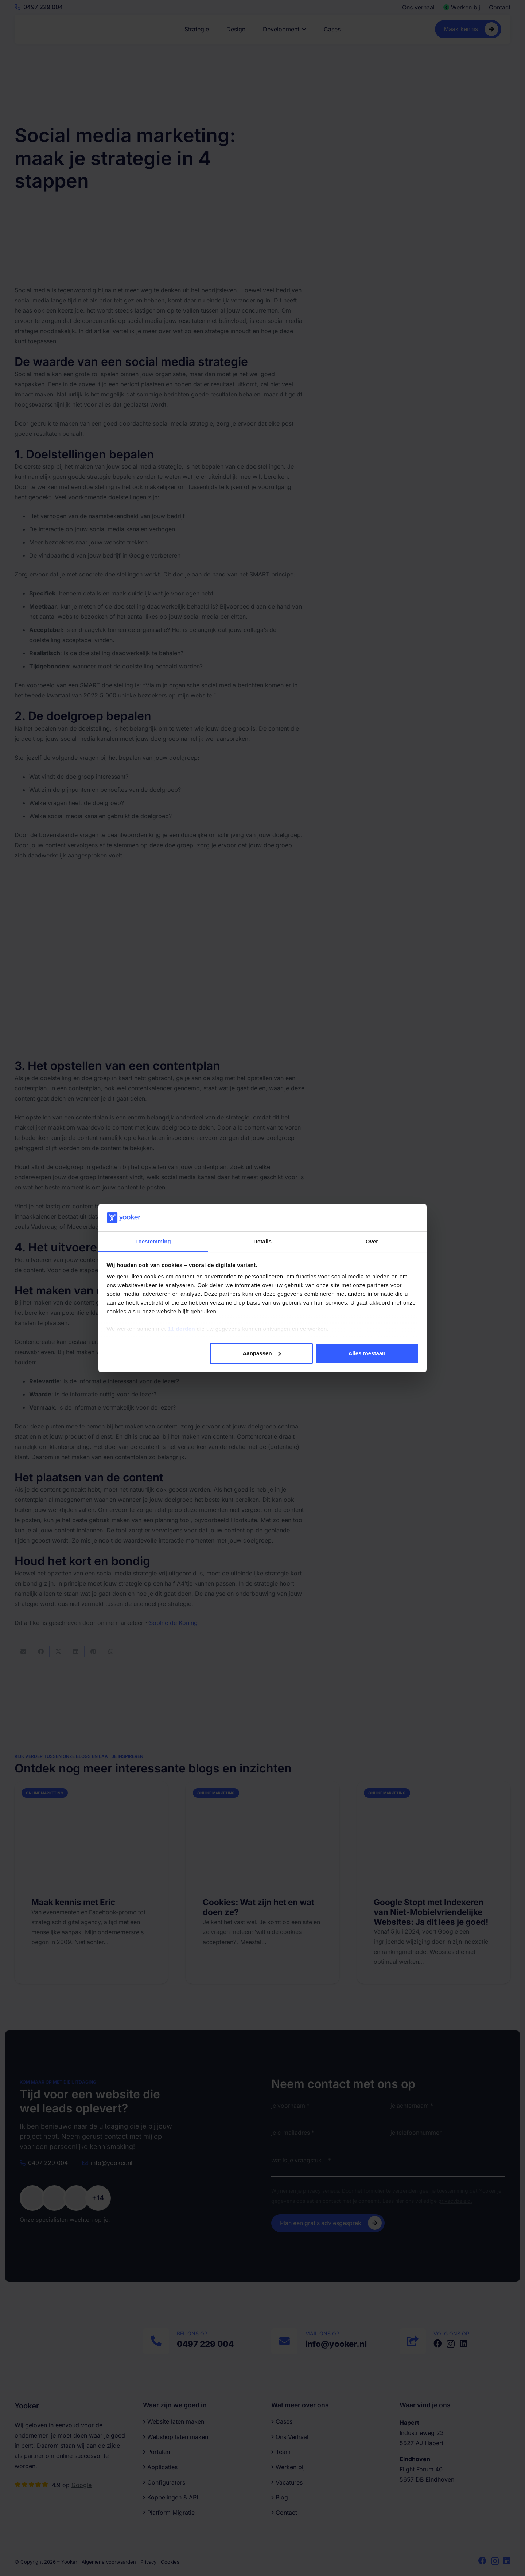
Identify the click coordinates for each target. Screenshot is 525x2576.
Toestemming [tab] (153, 1241)
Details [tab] (262, 1241)
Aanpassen (262, 1353)
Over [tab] (372, 1241)
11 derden (181, 1329)
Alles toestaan (367, 1353)
